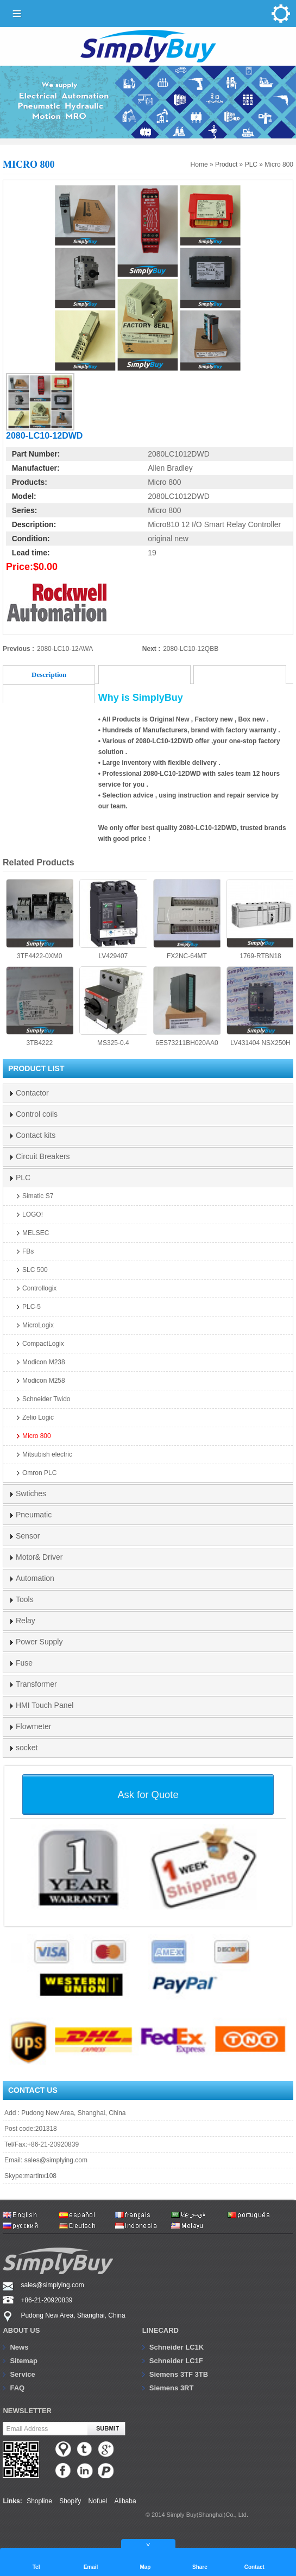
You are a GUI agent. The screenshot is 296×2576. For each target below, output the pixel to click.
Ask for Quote (147, 1794)
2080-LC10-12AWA (65, 649)
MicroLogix (38, 1325)
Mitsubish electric (47, 1454)
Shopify (70, 2501)
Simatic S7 (37, 1196)
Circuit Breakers (43, 1156)
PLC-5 (31, 1307)
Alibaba (125, 2501)
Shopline (39, 2501)
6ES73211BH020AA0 (187, 1006)
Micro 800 (278, 164)
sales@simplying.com (55, 2160)
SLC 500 (35, 1270)
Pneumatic (34, 1514)
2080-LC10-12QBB (190, 649)
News (19, 2347)
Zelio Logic (38, 1417)
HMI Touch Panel (44, 1705)
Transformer (36, 1684)
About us (21, 2330)
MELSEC (35, 1233)
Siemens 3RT (171, 2388)
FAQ (17, 2388)
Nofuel (98, 2501)
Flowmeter (33, 1726)
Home (199, 164)
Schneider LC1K (176, 2347)
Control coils (37, 1114)
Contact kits (35, 1135)
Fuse (24, 1663)
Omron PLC (39, 1473)
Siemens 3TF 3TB (178, 2374)
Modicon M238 (43, 1362)
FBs (28, 1251)
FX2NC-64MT (187, 919)
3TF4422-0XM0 (39, 919)
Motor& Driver (39, 1557)
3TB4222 (39, 1006)
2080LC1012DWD (179, 454)
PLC (251, 164)
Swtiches (31, 1493)
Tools (25, 1599)
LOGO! (32, 1214)
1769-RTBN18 (260, 919)
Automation (35, 1578)
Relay (25, 1620)
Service (22, 2374)
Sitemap (23, 2361)
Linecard (160, 2330)
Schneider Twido (46, 1399)
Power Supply (39, 1641)
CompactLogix (43, 1343)
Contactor (32, 1092)
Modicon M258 (43, 1380)
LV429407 (113, 919)
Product (226, 164)
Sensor (28, 1535)
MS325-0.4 (113, 1006)
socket (26, 1747)
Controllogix (39, 1288)
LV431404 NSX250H (260, 1006)
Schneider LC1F (176, 2361)
